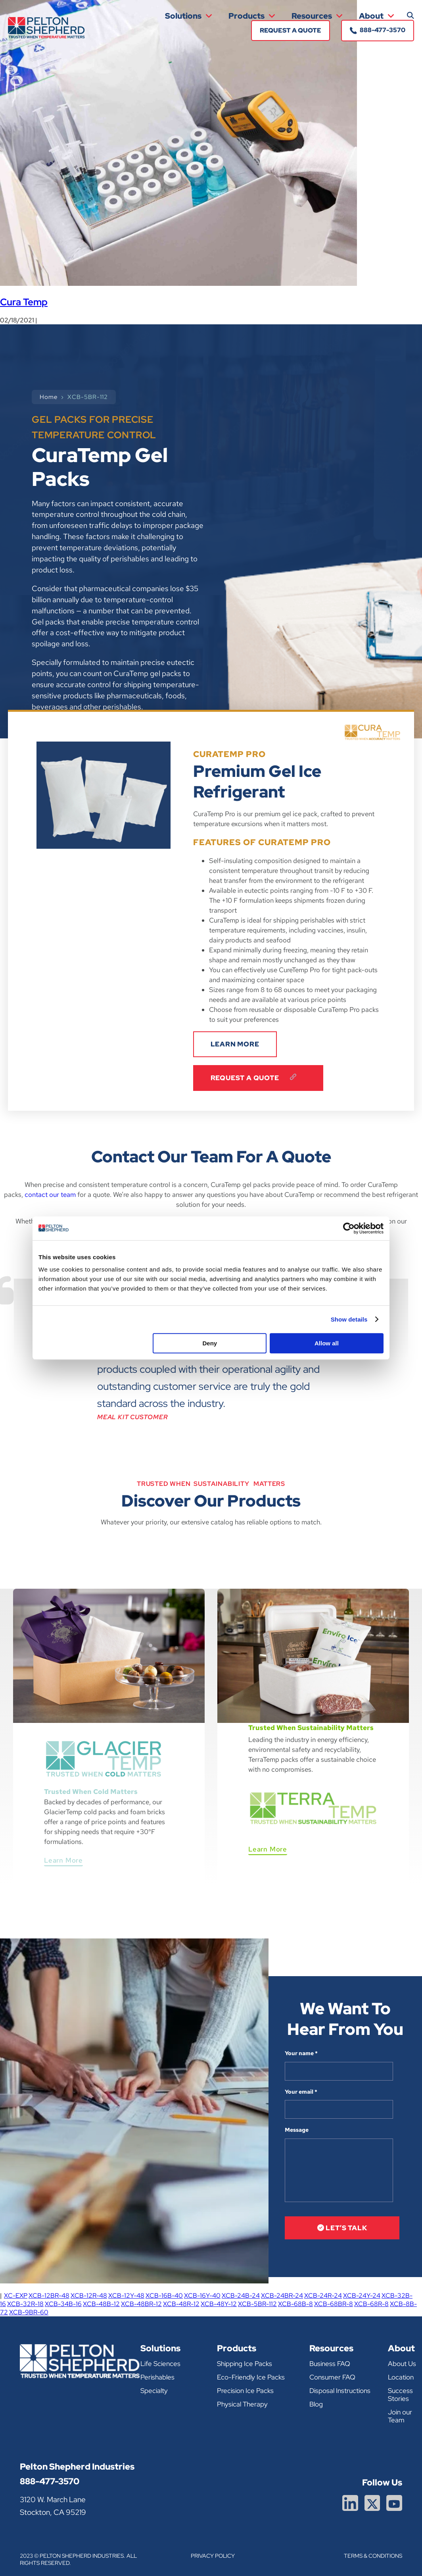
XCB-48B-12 (101, 2304)
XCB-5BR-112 (257, 2304)
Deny (210, 1343)
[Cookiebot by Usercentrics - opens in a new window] (349, 1228)
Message (297, 2129)
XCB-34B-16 (63, 2304)
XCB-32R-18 (25, 2304)
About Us (402, 2363)
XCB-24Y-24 (361, 2295)
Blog (316, 2404)
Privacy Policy (213, 2555)
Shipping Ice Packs (244, 2363)
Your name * (301, 2053)
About (377, 16)
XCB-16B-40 (164, 2295)
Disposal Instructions (339, 2390)
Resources (317, 16)
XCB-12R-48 (89, 2295)
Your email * (301, 2091)
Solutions (189, 16)
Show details (349, 1319)
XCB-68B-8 (295, 2304)
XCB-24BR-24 (282, 2295)
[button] (410, 15)
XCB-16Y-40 (202, 2295)
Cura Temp (24, 302)
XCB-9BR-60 (28, 2312)
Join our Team (400, 2416)
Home (49, 397)
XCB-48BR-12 (141, 2304)
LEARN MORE (235, 1044)
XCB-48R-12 (181, 2304)
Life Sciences (160, 2363)
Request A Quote (258, 1077)
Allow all (327, 1343)
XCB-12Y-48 (126, 2295)
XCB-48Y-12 (219, 2304)
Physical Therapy (242, 2404)
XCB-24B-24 (241, 2295)
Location (401, 2377)
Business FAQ (329, 2363)
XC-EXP (15, 2295)
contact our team (50, 1194)
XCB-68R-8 (371, 2304)
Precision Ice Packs (245, 2390)
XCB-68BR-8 (333, 2304)
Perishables (157, 2377)
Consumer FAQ (332, 2377)
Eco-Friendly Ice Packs (251, 2377)
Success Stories (400, 2394)
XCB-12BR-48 (49, 2295)
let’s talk (342, 2227)
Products (252, 16)
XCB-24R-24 (323, 2295)
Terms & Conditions (373, 2555)
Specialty (154, 2390)
